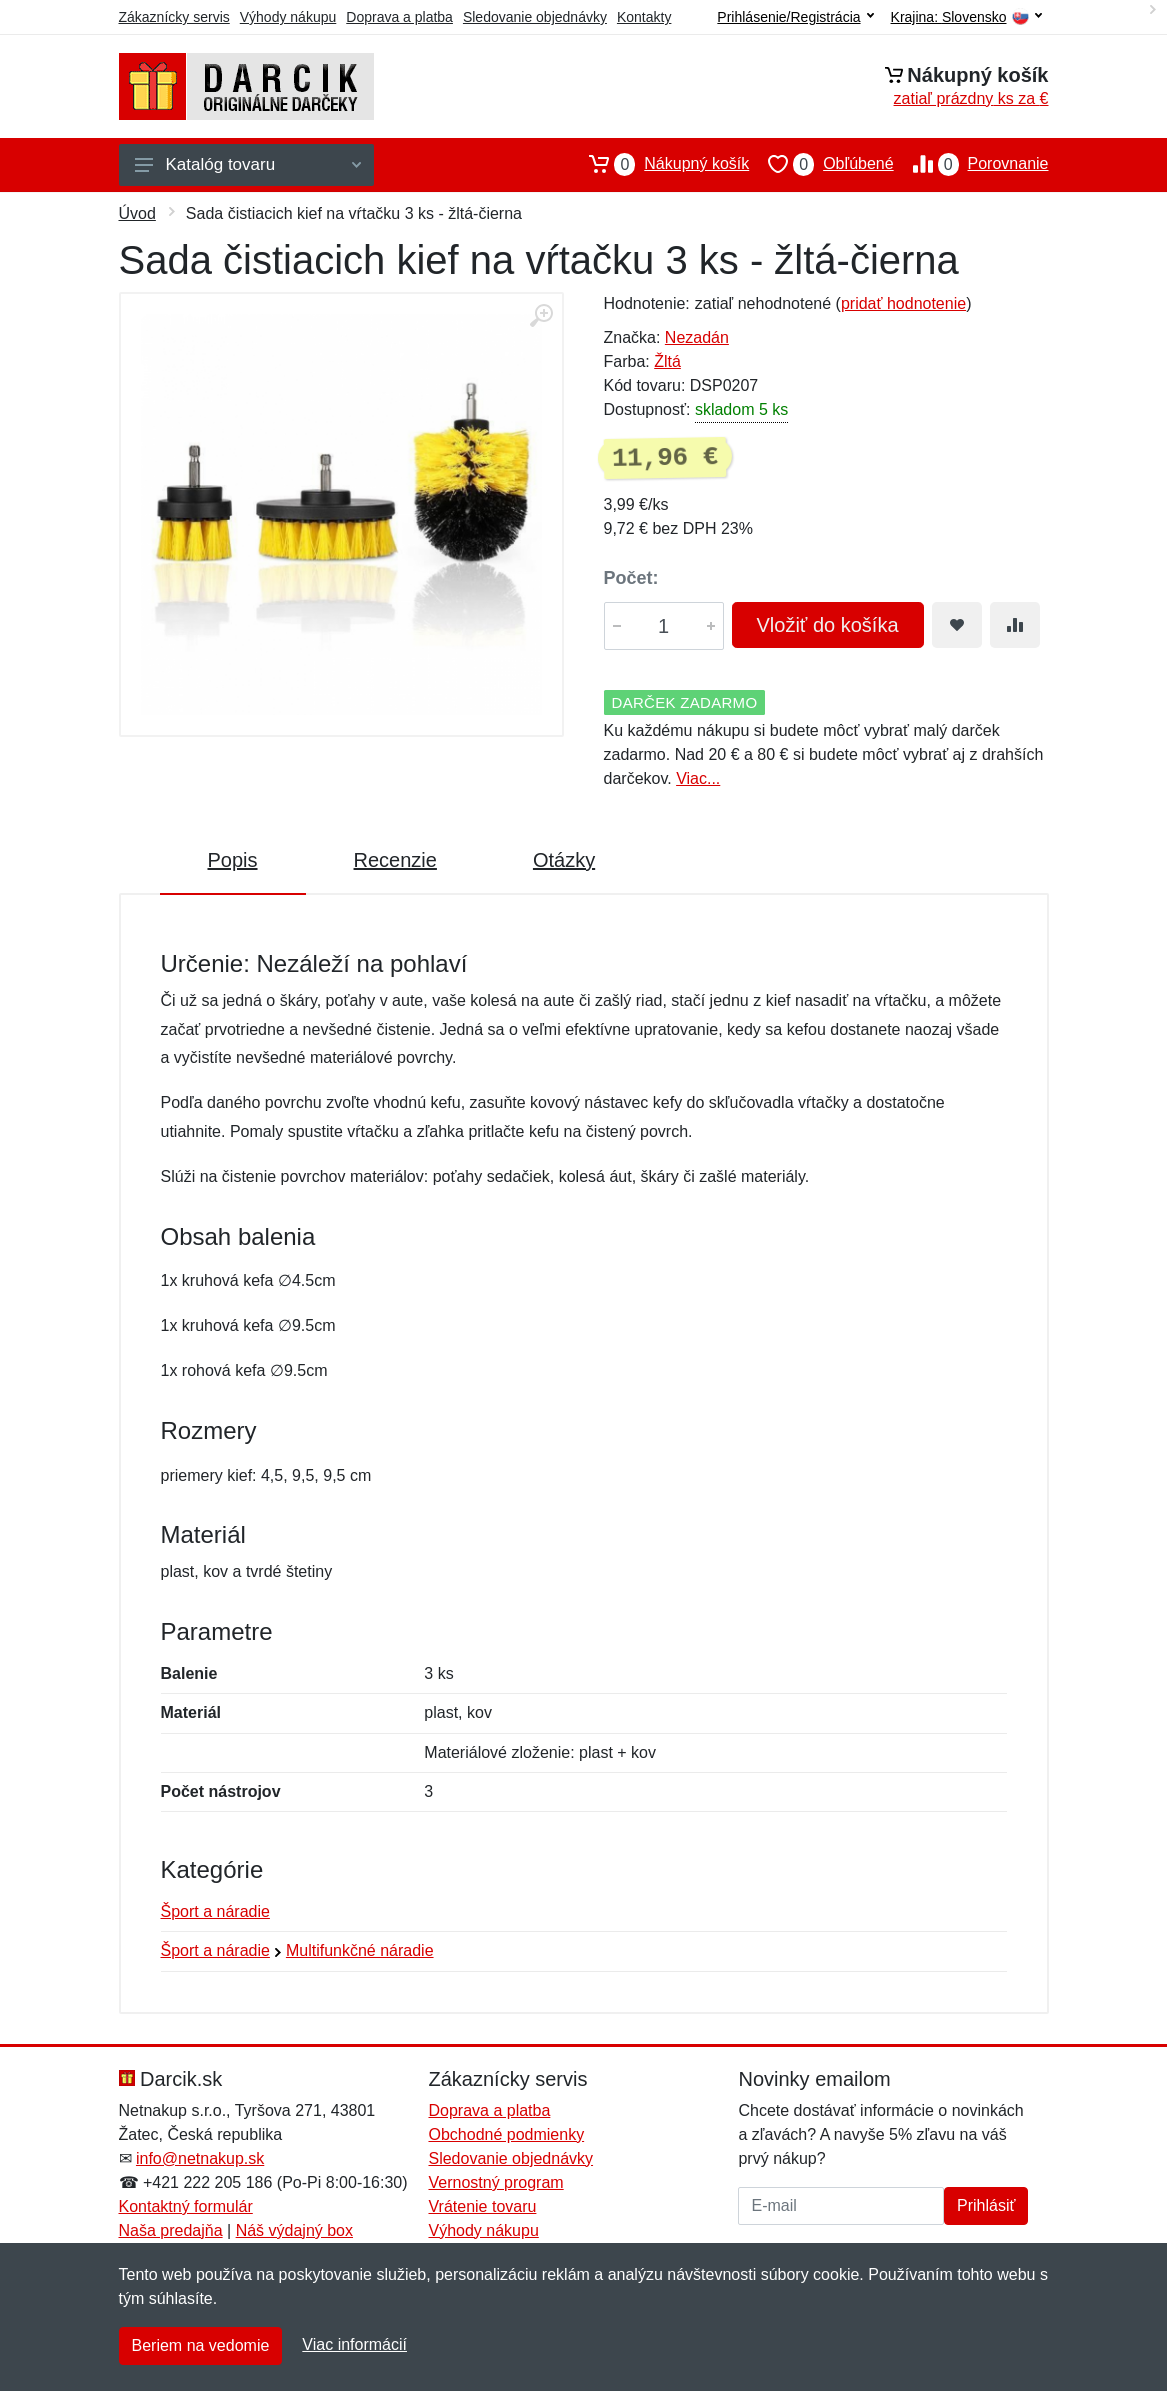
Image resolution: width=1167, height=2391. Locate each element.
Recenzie (395, 860)
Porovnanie (971, 164)
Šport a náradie (215, 1911)
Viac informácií (354, 2344)
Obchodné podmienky (506, 2134)
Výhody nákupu (288, 17)
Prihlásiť (986, 2205)
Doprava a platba (399, 17)
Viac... (698, 778)
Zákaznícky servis (174, 17)
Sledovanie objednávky (535, 17)
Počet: (631, 578)
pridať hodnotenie (903, 303)
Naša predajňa (171, 2230)
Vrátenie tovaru (482, 2206)
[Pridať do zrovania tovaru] (1015, 625)
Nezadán (697, 337)
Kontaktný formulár (186, 2206)
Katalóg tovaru (248, 164)
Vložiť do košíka (828, 625)
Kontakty (644, 17)
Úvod (137, 213)
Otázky (564, 860)
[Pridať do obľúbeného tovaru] (957, 625)
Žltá (667, 361)
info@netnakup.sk (200, 2158)
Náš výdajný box (294, 2230)
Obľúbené (821, 164)
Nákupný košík (659, 164)
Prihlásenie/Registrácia (795, 17)
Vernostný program (495, 2182)
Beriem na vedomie (201, 2345)
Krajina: (966, 17)
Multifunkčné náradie (360, 1950)
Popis (233, 860)
